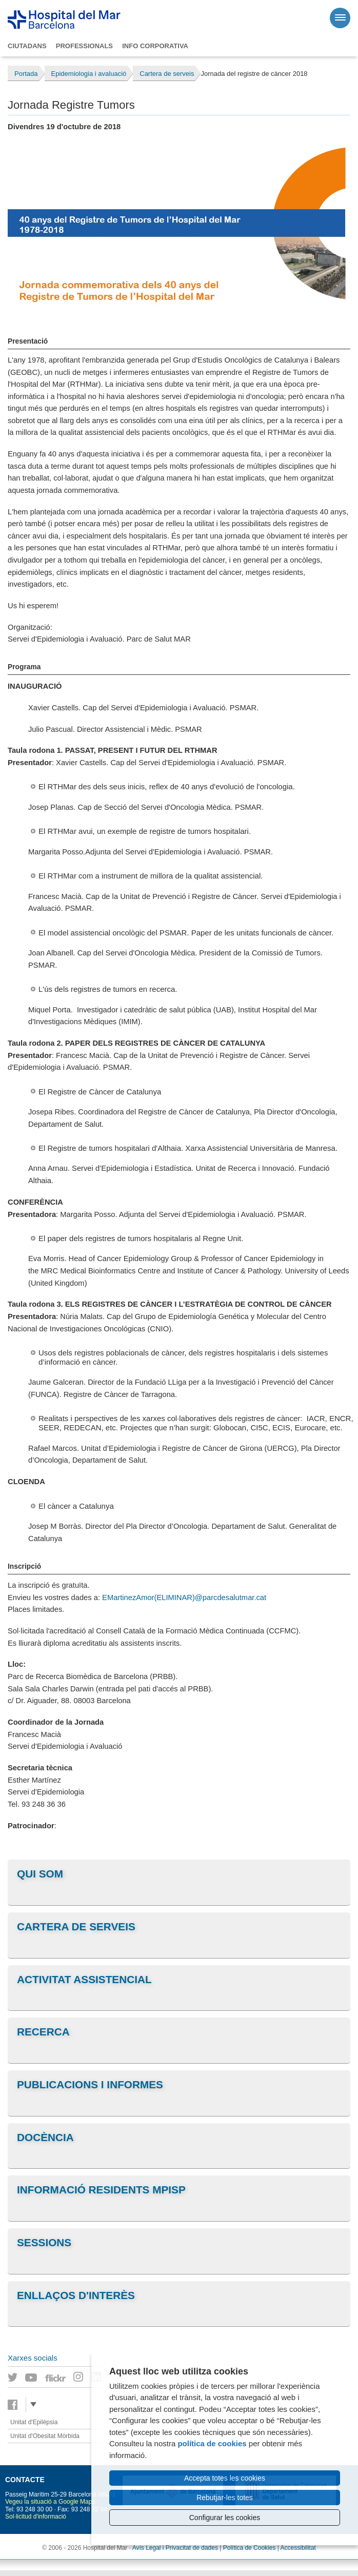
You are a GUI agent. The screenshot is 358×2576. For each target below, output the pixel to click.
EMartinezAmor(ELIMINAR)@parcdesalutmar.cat (184, 1597)
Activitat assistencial (84, 1979)
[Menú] (340, 18)
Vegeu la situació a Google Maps (50, 2501)
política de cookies (211, 2443)
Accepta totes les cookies (224, 2478)
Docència (45, 2137)
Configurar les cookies (225, 2517)
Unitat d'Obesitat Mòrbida (44, 2436)
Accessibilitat (298, 2547)
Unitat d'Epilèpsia (33, 2422)
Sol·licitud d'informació (35, 2516)
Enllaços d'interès (76, 2295)
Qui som (40, 1874)
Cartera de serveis (76, 1926)
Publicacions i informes (90, 2084)
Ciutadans (27, 46)
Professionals (84, 46)
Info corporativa (155, 46)
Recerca (43, 2032)
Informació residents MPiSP (101, 2189)
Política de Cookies (249, 2547)
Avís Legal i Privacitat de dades (175, 2547)
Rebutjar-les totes (224, 2497)
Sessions (44, 2242)
